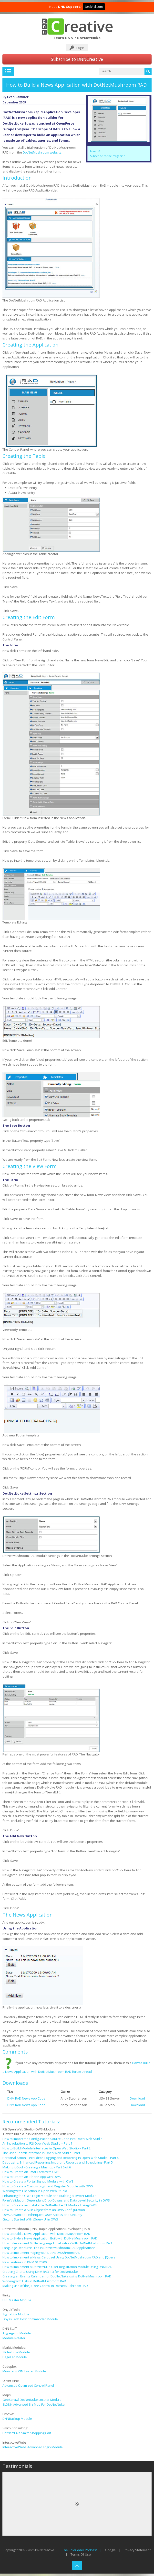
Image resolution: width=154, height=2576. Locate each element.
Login (80, 48)
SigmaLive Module (15, 2314)
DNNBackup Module (17, 2418)
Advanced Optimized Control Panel (28, 2385)
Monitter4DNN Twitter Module (24, 2371)
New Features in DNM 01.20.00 (24, 2262)
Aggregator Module (16, 2333)
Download (137, 2098)
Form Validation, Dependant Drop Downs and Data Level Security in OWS (56, 2200)
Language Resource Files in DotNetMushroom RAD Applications (48, 2248)
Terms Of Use (81, 2554)
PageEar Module (14, 2357)
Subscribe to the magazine (107, 156)
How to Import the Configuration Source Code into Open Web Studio (52, 2139)
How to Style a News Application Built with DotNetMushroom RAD (49, 2238)
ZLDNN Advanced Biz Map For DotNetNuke (33, 2404)
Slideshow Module (16, 2352)
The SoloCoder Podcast (79, 2550)
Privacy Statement (137, 2550)
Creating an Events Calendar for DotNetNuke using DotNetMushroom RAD (56, 2276)
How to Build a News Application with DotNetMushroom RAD (46, 2233)
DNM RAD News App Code (26, 2098)
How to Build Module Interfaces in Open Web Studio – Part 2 (46, 2148)
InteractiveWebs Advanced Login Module (32, 2447)
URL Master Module (16, 2300)
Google (110, 2550)
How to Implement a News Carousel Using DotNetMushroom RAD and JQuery (58, 2257)
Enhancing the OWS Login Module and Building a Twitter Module (49, 2195)
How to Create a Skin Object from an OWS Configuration (43, 2210)
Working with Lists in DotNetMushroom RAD (34, 2281)
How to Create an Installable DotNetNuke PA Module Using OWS (49, 2205)
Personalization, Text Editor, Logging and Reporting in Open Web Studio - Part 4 (60, 2158)
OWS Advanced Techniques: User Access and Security (42, 2214)
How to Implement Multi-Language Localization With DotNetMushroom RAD (57, 2243)
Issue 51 (95, 151)
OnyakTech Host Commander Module (30, 2319)
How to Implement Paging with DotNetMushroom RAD (41, 2252)
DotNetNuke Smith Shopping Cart (26, 2433)
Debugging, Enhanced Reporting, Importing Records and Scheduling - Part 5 (57, 2162)
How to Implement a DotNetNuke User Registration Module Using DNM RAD (57, 2267)
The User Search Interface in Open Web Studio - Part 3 (42, 2153)
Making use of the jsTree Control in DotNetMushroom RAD (45, 2286)
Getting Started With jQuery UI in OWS (30, 2219)
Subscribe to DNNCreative (77, 59)
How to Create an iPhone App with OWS (31, 2176)
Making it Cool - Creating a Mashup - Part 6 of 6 (36, 2167)
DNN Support (69, 6)
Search (148, 71)
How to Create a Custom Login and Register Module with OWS (47, 2186)
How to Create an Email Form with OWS (31, 2172)
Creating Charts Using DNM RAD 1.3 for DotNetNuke (40, 2271)
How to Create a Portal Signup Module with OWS (37, 2181)
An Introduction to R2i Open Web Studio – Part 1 (37, 2143)
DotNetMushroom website (42, 152)
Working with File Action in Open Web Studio (34, 2191)
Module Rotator (13, 2338)
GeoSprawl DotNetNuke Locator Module (32, 2399)
